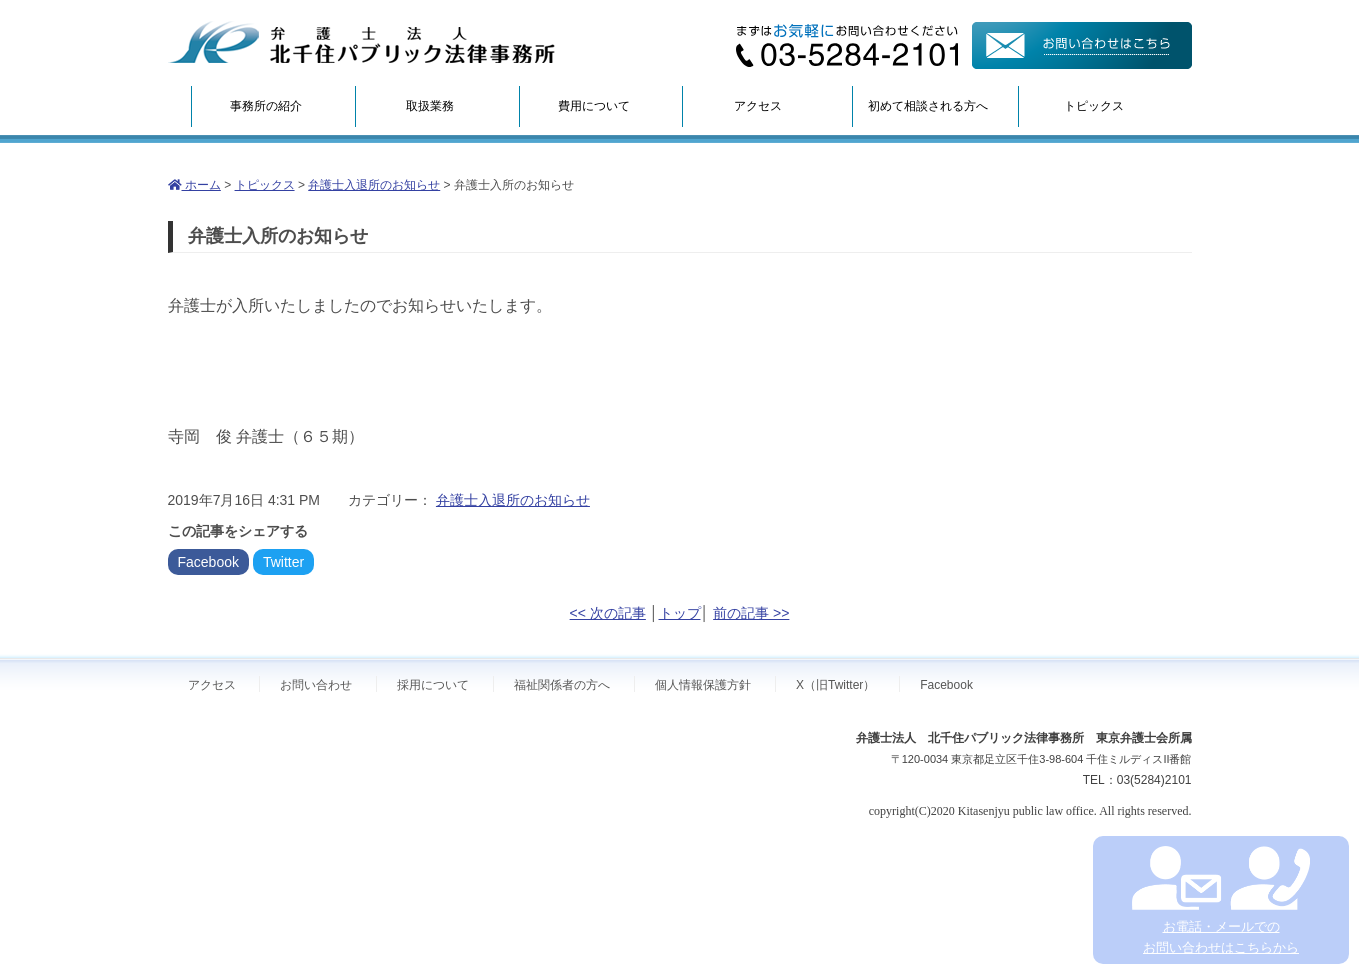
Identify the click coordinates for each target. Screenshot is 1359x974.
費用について (594, 106)
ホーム (194, 185)
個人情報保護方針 (703, 685)
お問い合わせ (316, 685)
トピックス (1094, 106)
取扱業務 (430, 106)
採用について (433, 685)
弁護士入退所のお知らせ (374, 185)
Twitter (283, 562)
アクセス (758, 106)
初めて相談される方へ (928, 106)
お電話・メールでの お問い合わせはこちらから (1220, 900)
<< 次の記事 (608, 613)
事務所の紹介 (266, 106)
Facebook (208, 562)
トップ (680, 613)
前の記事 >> (751, 613)
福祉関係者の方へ (562, 685)
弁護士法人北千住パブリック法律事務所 (362, 42)
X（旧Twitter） (835, 685)
